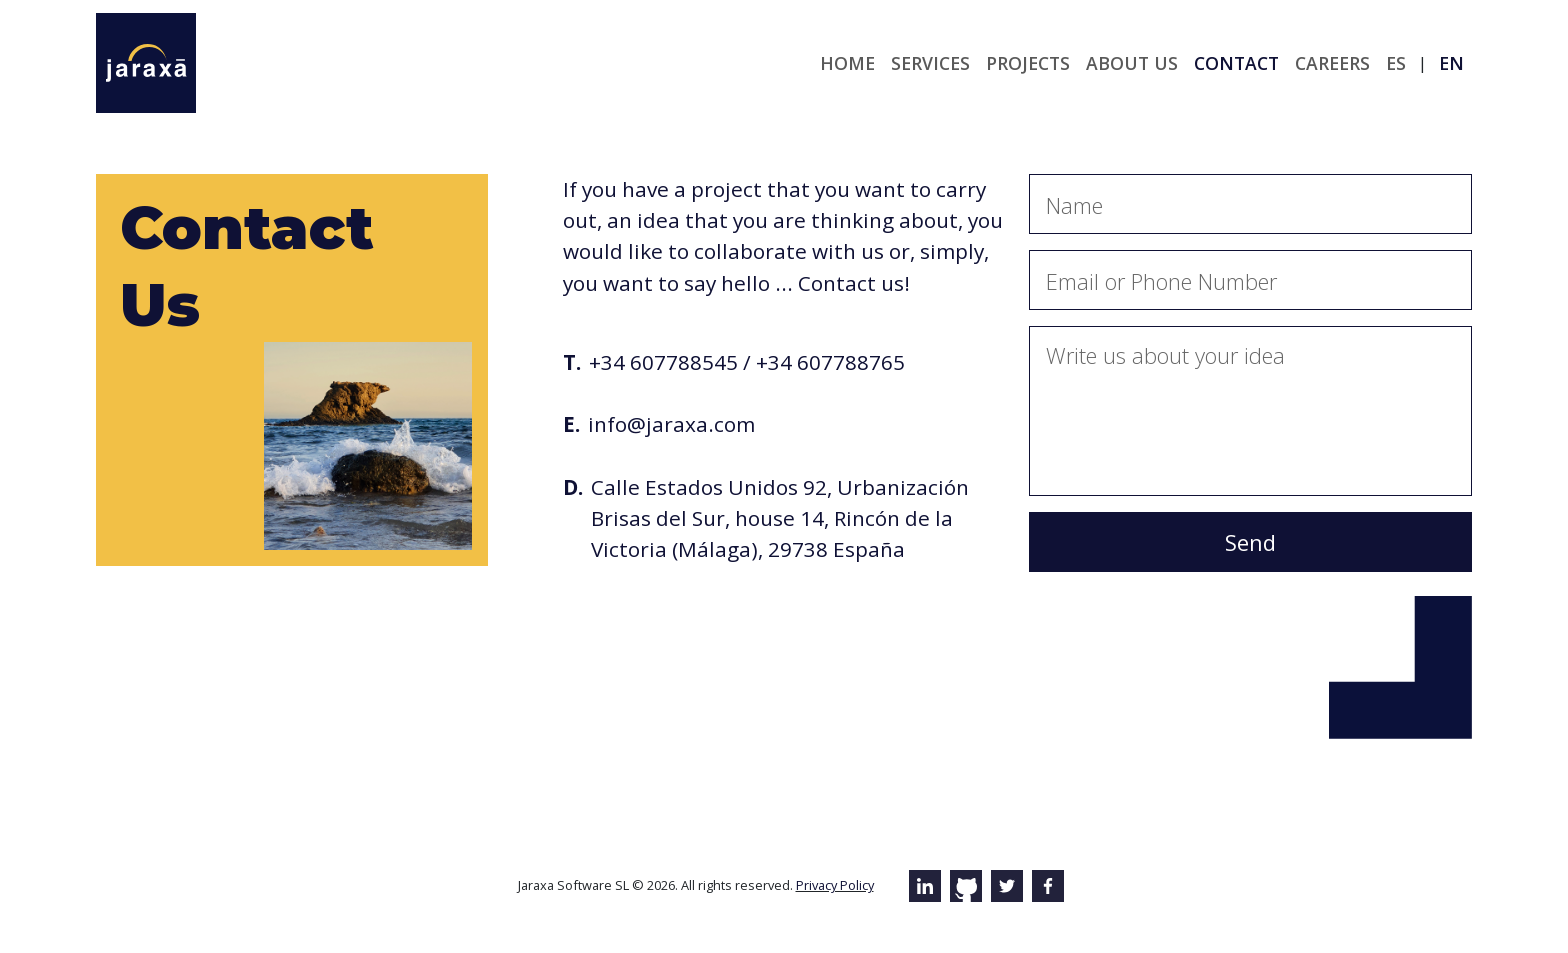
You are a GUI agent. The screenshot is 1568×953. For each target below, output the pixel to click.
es (1396, 63)
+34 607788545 (663, 362)
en (1451, 63)
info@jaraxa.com (671, 424)
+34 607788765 (830, 362)
